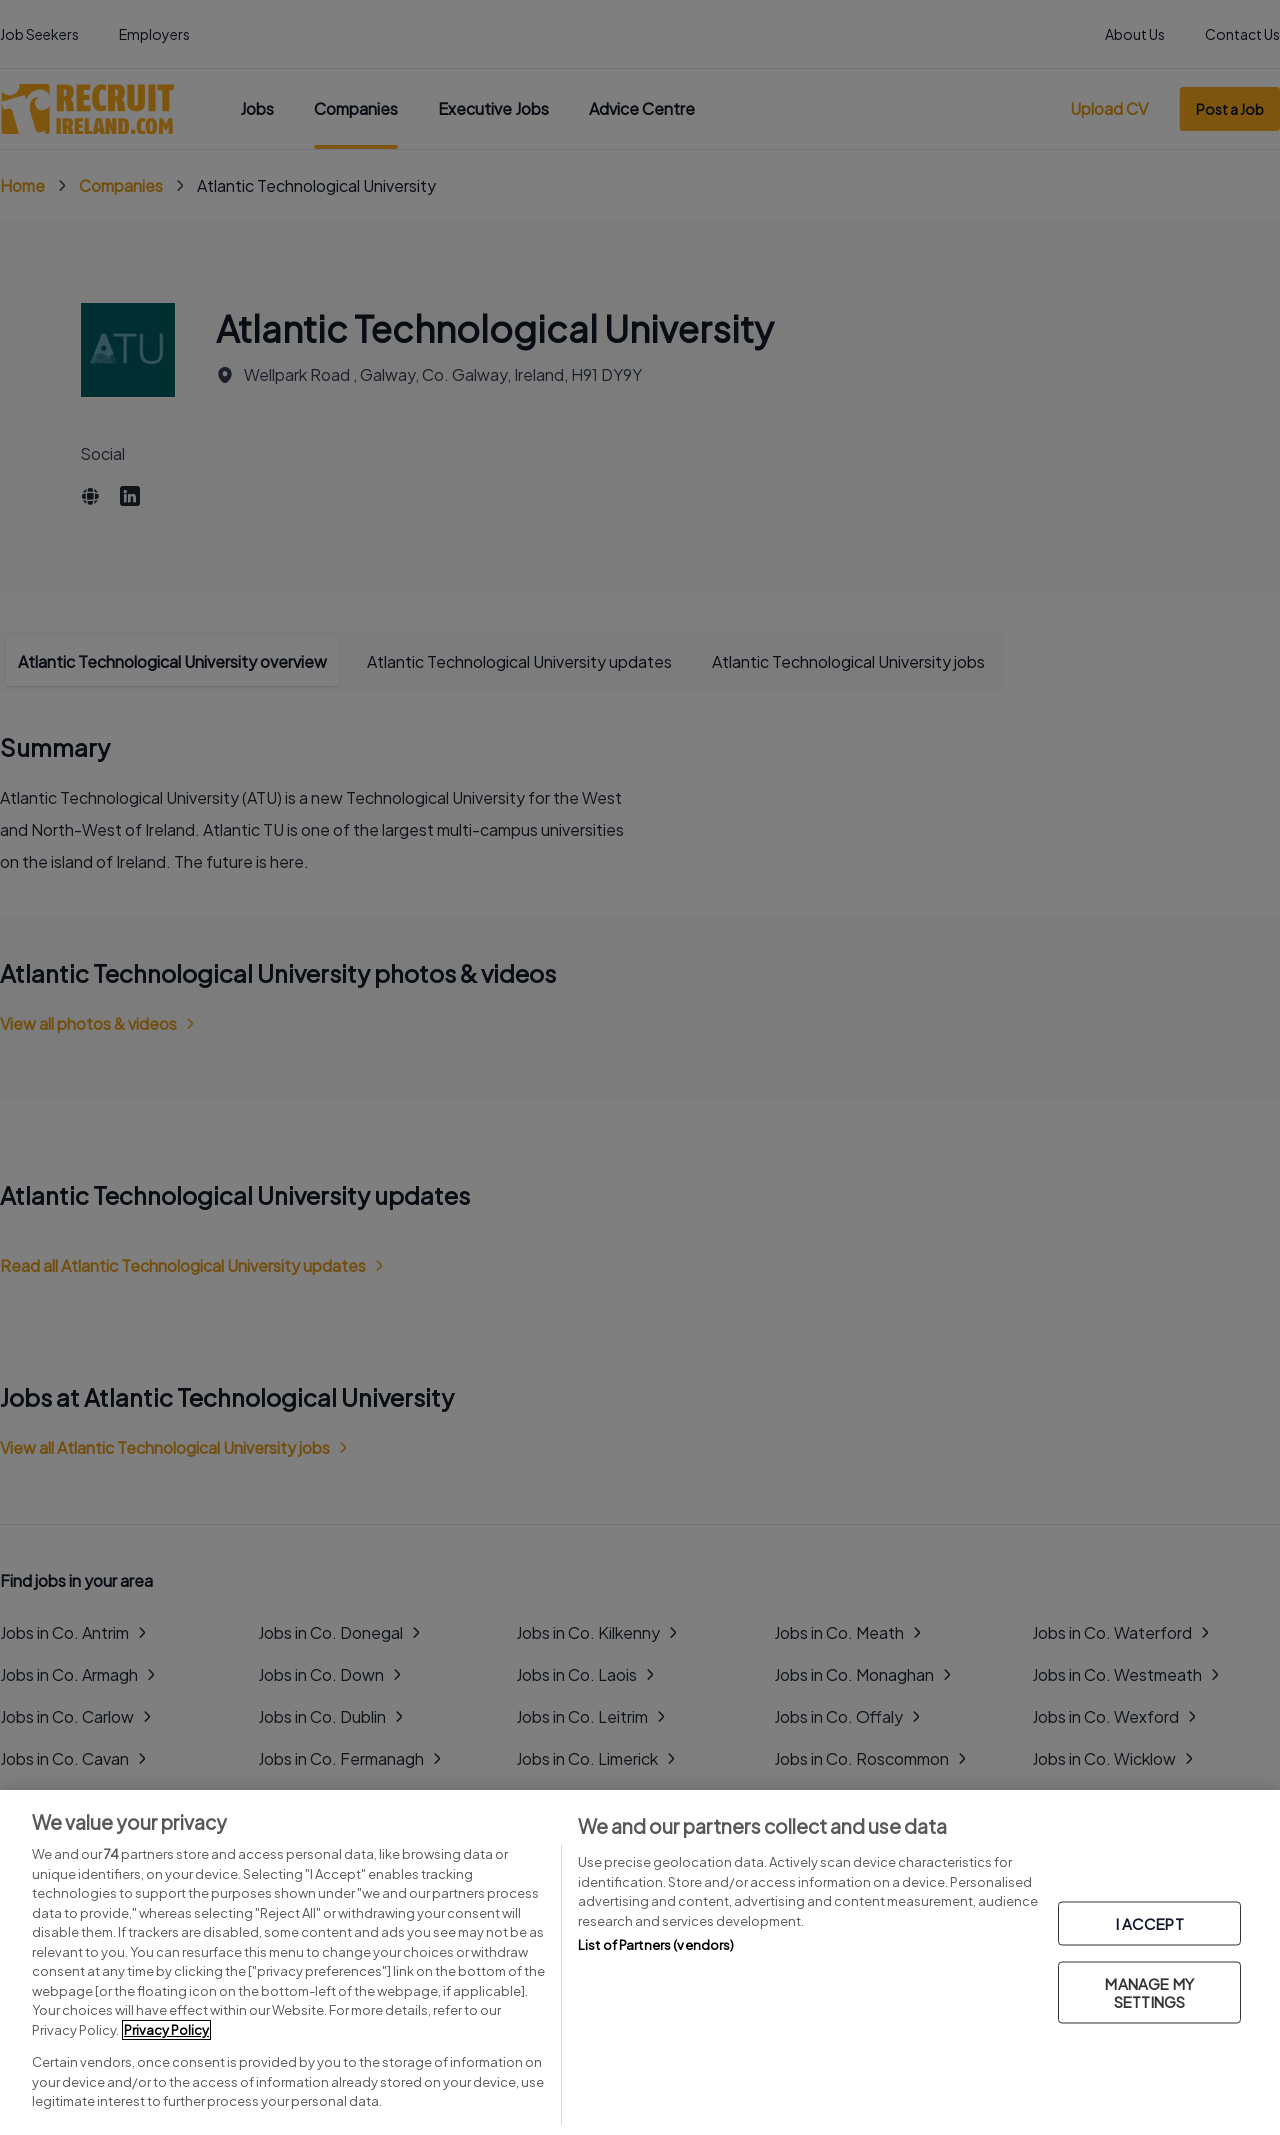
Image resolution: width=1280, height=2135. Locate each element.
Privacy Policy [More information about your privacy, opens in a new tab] (166, 2030)
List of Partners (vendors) (656, 1945)
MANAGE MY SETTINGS (1149, 1991)
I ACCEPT (1150, 1922)
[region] (640, 1962)
